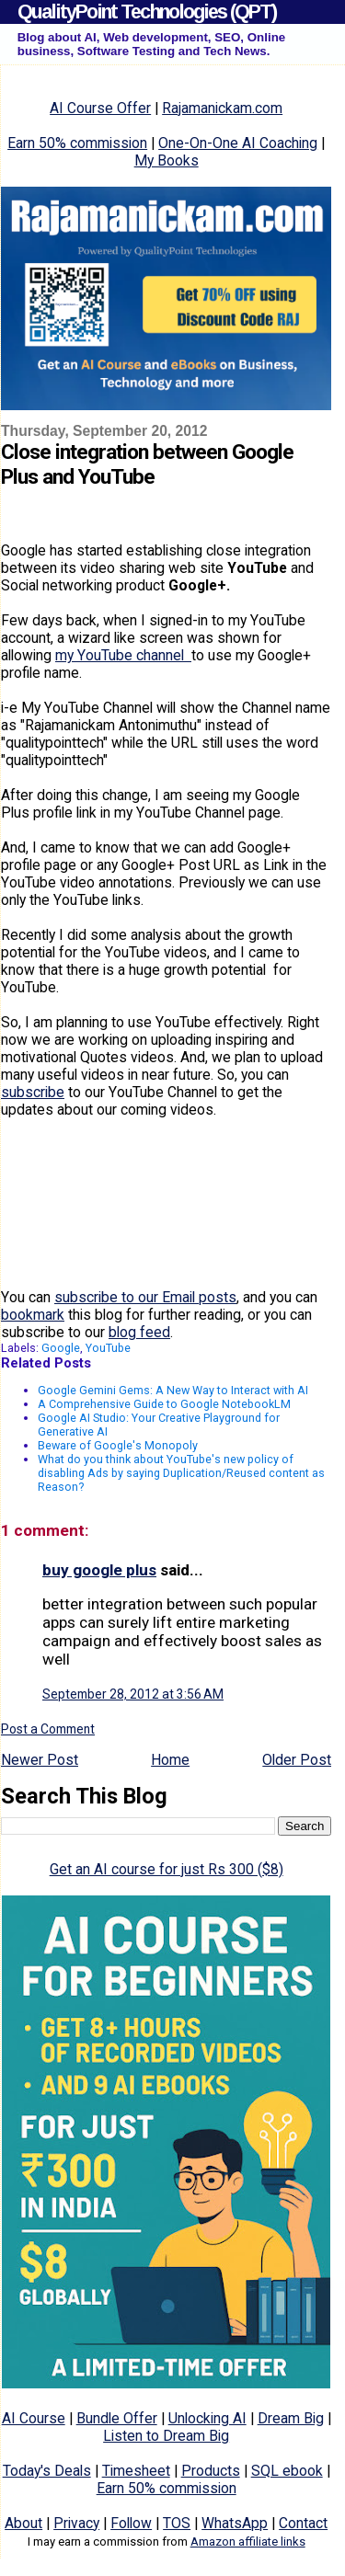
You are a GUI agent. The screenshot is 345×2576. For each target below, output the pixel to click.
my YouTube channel (123, 655)
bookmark (32, 1314)
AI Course (33, 2418)
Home (170, 1760)
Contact (303, 2523)
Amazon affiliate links (247, 2541)
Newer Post (39, 1760)
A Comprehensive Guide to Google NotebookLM (164, 1404)
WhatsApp (234, 2523)
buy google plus (99, 1570)
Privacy (76, 2523)
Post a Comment (48, 1729)
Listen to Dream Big (166, 2435)
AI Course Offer (100, 108)
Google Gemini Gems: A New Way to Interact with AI (173, 1390)
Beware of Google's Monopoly (118, 1445)
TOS (176, 2523)
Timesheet (136, 2470)
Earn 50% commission (77, 143)
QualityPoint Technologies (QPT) (146, 11)
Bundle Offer (116, 2418)
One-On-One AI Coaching (237, 143)
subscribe (32, 1092)
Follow (131, 2523)
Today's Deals (47, 2470)
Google (60, 1348)
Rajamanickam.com (222, 108)
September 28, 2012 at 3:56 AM (133, 1694)
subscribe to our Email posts (145, 1297)
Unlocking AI (207, 2418)
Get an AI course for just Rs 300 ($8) (166, 1869)
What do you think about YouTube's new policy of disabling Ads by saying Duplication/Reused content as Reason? (181, 1473)
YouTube (108, 1348)
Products (210, 2470)
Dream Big (291, 2418)
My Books (166, 160)
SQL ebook (287, 2470)
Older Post (296, 1760)
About (23, 2523)
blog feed (139, 1332)
